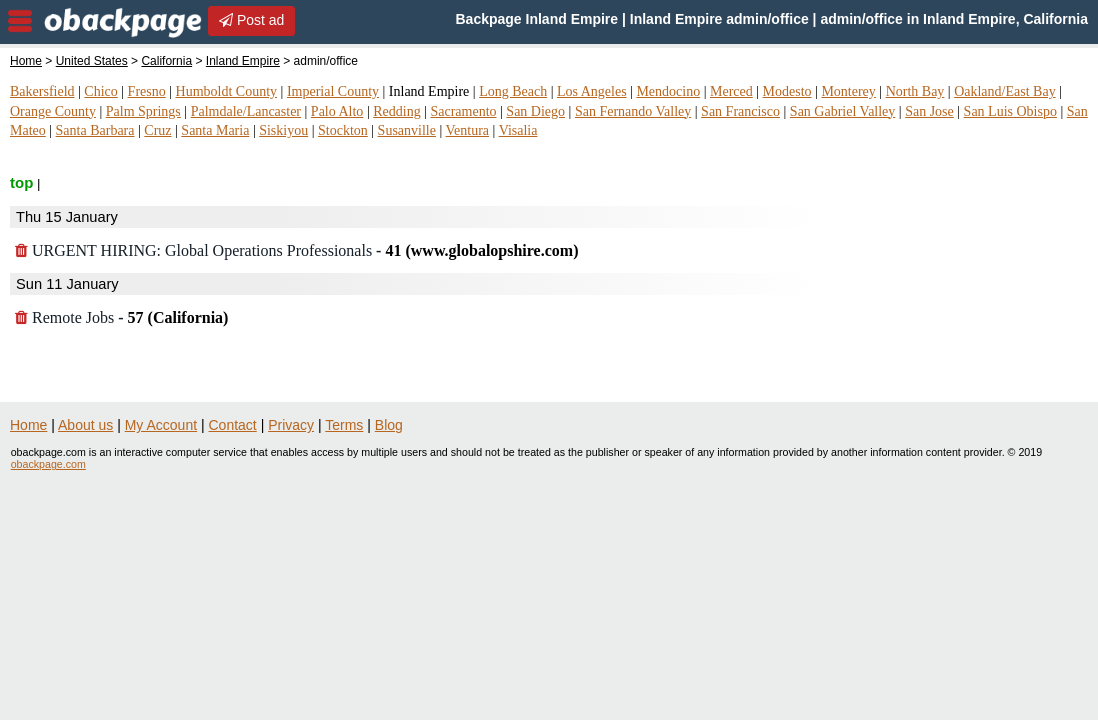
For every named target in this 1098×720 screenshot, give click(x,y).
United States (92, 61)
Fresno (147, 91)
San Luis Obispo (1010, 111)
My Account (161, 425)
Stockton (343, 130)
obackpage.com (48, 464)
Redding (396, 111)
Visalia (518, 130)
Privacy (291, 425)
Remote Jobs (121, 317)
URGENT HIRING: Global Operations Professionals (296, 250)
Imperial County (333, 91)
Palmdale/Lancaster (246, 111)
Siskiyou (283, 130)
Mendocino (668, 91)
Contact (233, 425)
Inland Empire (243, 61)
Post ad (251, 20)
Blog (389, 425)
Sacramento (463, 111)
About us (85, 425)
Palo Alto (337, 111)
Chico (100, 91)
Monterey (848, 91)
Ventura (468, 130)
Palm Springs (143, 111)
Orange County (53, 111)
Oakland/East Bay (1004, 91)
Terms (344, 425)
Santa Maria (215, 130)
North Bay (915, 91)
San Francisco (740, 111)
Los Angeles (592, 91)
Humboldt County (227, 91)
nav (20, 21)
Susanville (407, 130)
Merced (731, 91)
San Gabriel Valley (843, 111)
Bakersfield (42, 91)
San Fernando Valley (633, 111)
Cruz (157, 130)
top (21, 182)
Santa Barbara (95, 130)
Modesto (787, 91)
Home (26, 61)
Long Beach (513, 91)
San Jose (929, 111)
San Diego (535, 111)
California (166, 61)
